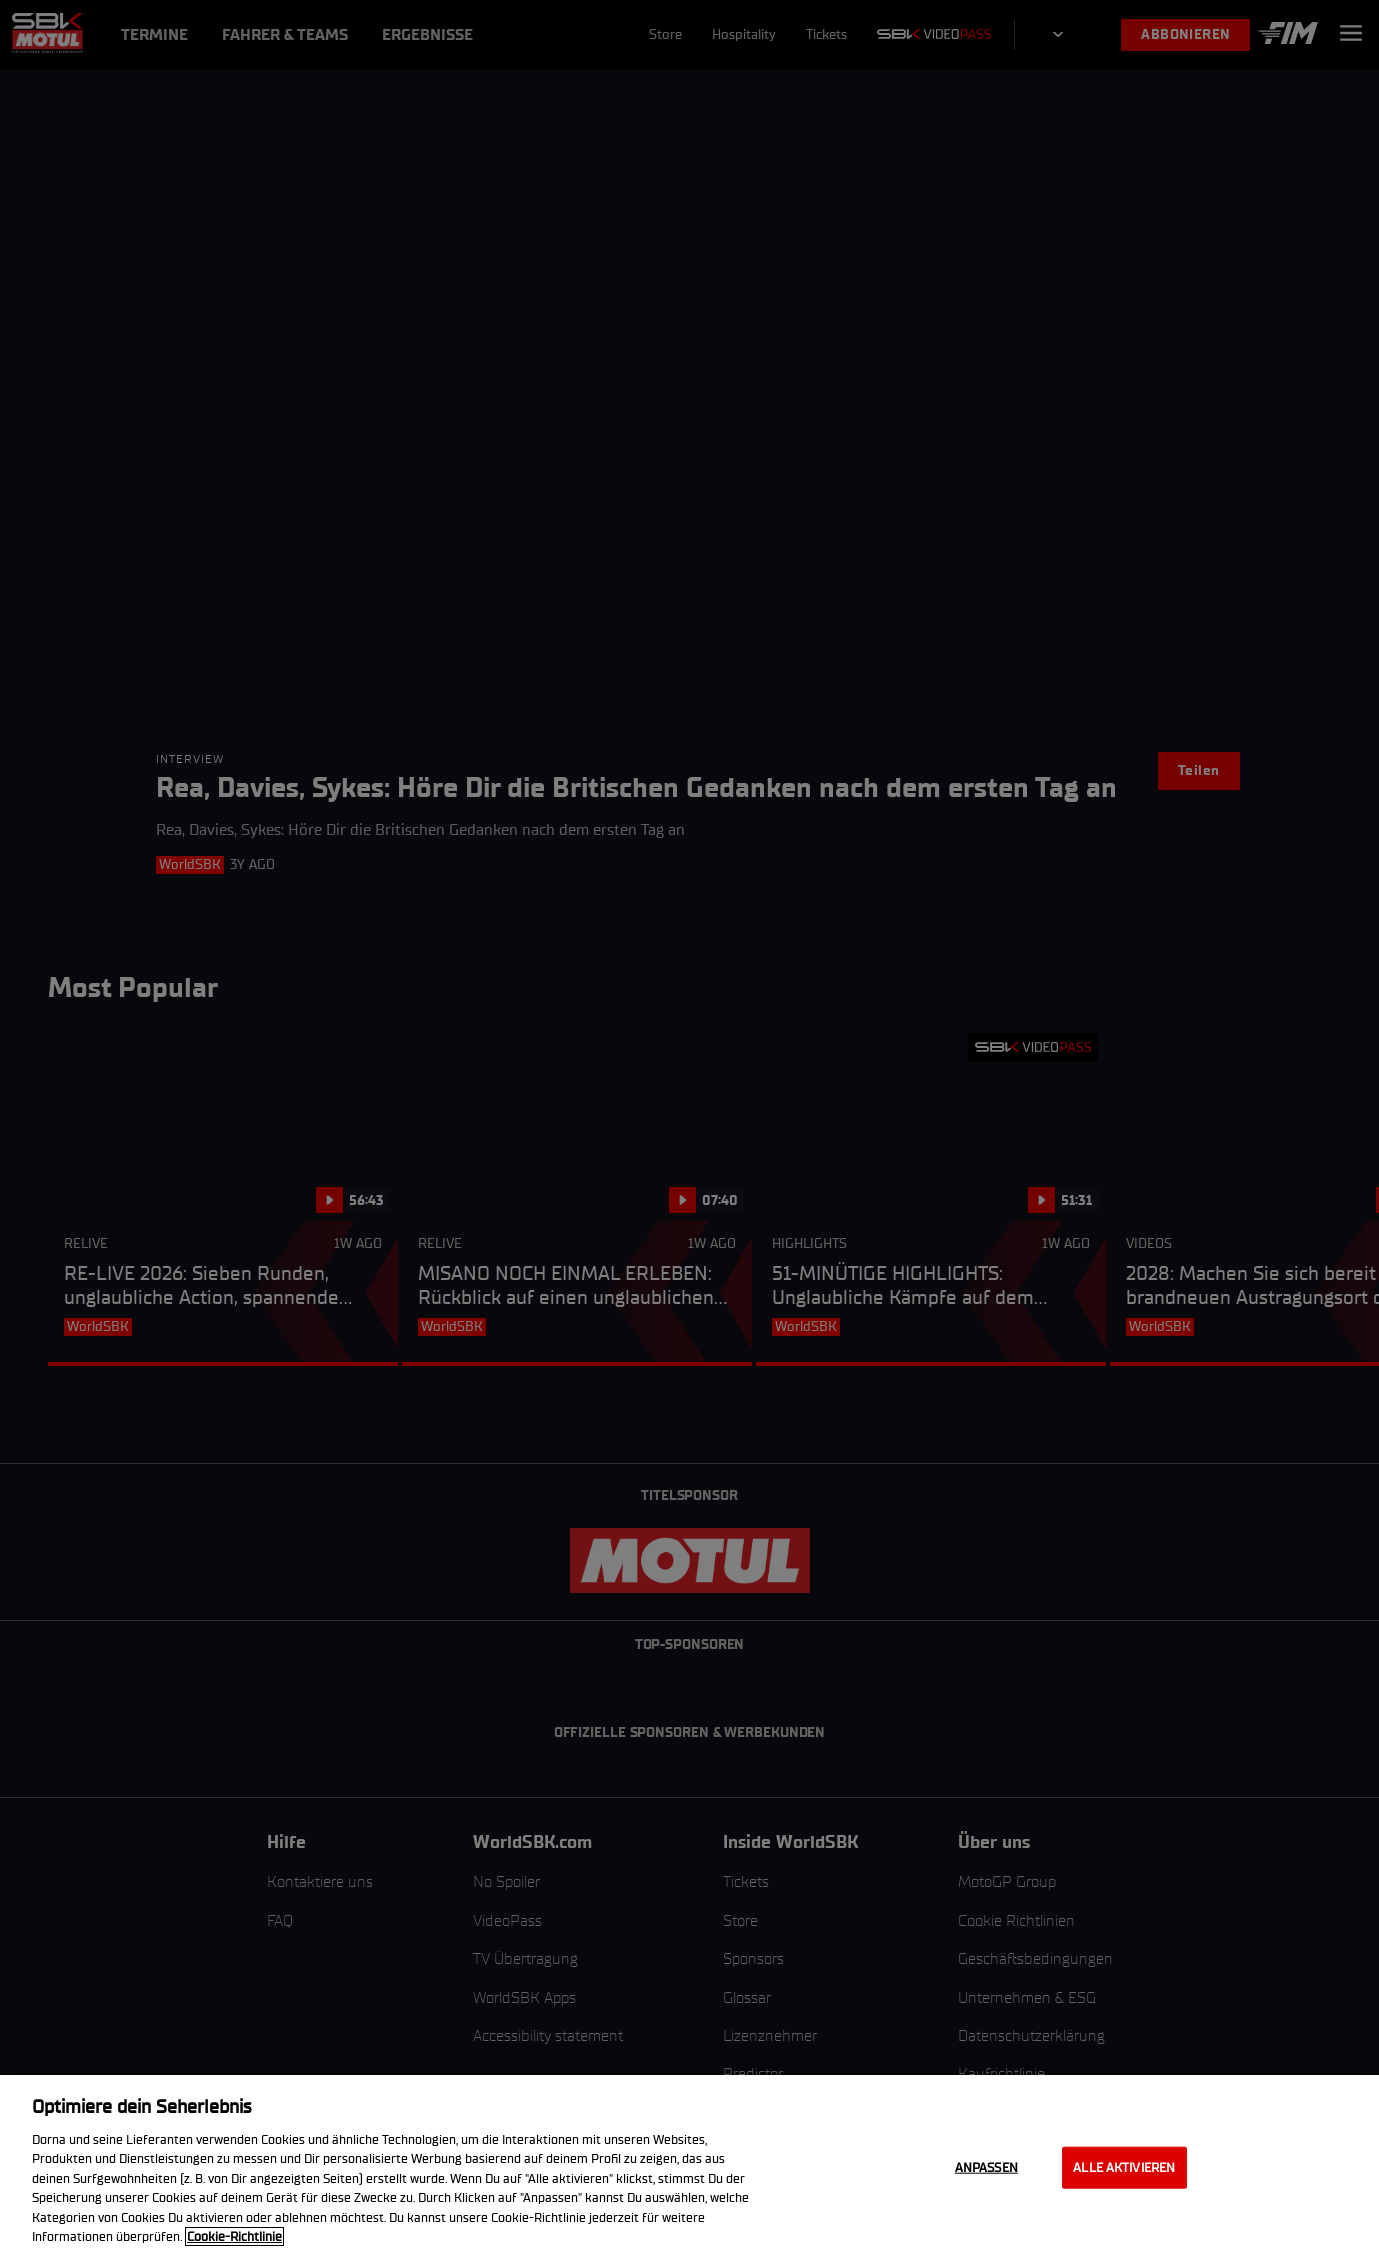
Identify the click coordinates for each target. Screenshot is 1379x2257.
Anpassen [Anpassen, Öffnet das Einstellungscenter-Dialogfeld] (986, 2167)
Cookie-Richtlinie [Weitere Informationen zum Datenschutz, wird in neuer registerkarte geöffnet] (234, 2236)
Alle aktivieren (1124, 2167)
